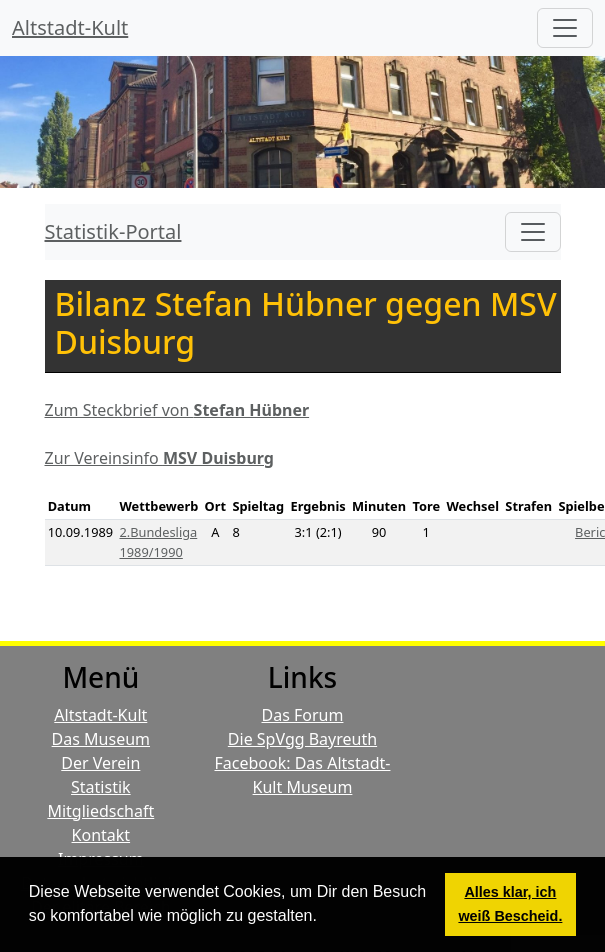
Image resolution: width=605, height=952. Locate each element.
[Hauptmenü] (565, 28)
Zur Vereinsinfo (159, 458)
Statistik (101, 787)
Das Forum (303, 715)
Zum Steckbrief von (177, 410)
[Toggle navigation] (533, 232)
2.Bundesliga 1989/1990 (158, 541)
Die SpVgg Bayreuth (302, 739)
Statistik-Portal (113, 231)
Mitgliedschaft (100, 811)
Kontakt (101, 835)
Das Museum (101, 739)
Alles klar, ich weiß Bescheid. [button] (510, 904)
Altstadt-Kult (70, 27)
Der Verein (100, 763)
